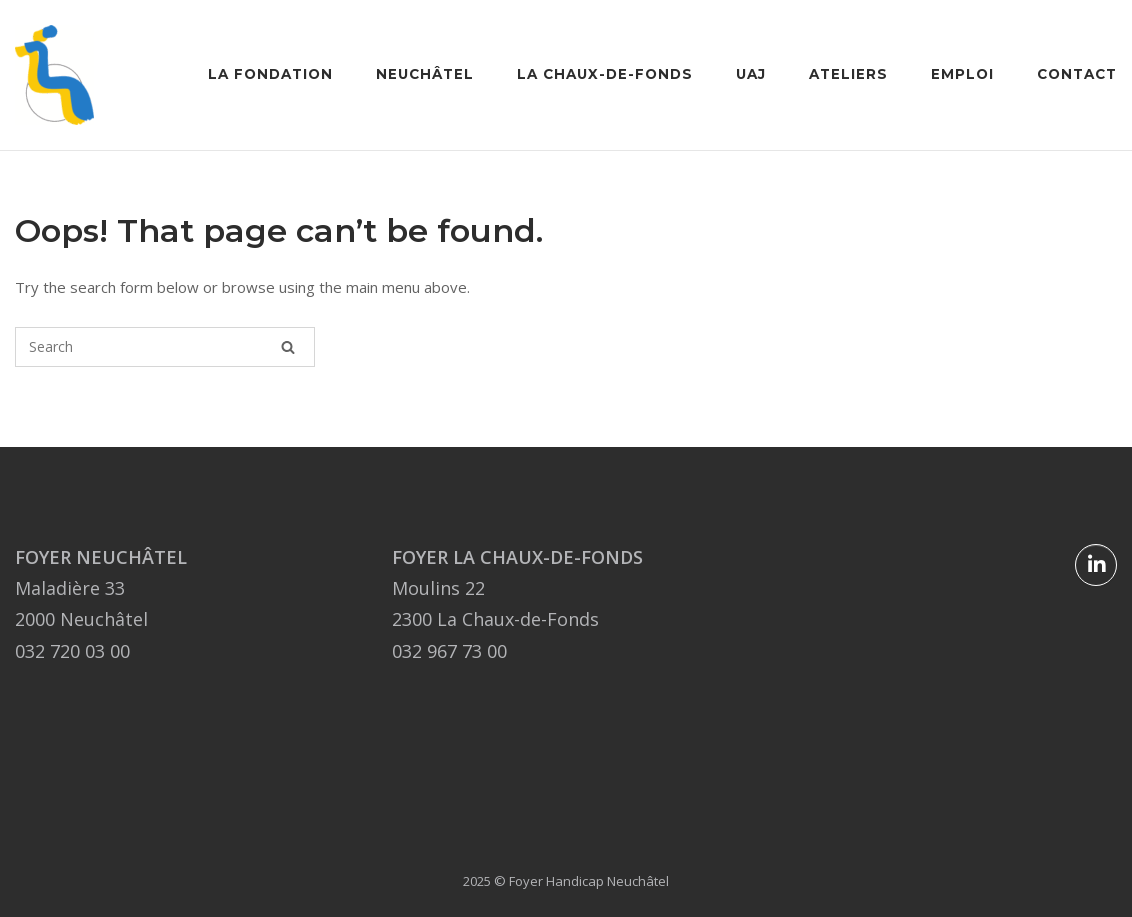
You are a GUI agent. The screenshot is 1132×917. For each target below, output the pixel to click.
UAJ (751, 74)
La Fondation (270, 74)
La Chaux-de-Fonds (605, 74)
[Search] (288, 347)
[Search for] (165, 347)
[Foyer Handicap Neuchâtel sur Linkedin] (1096, 565)
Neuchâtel (425, 74)
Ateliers (848, 74)
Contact (1077, 74)
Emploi (962, 74)
